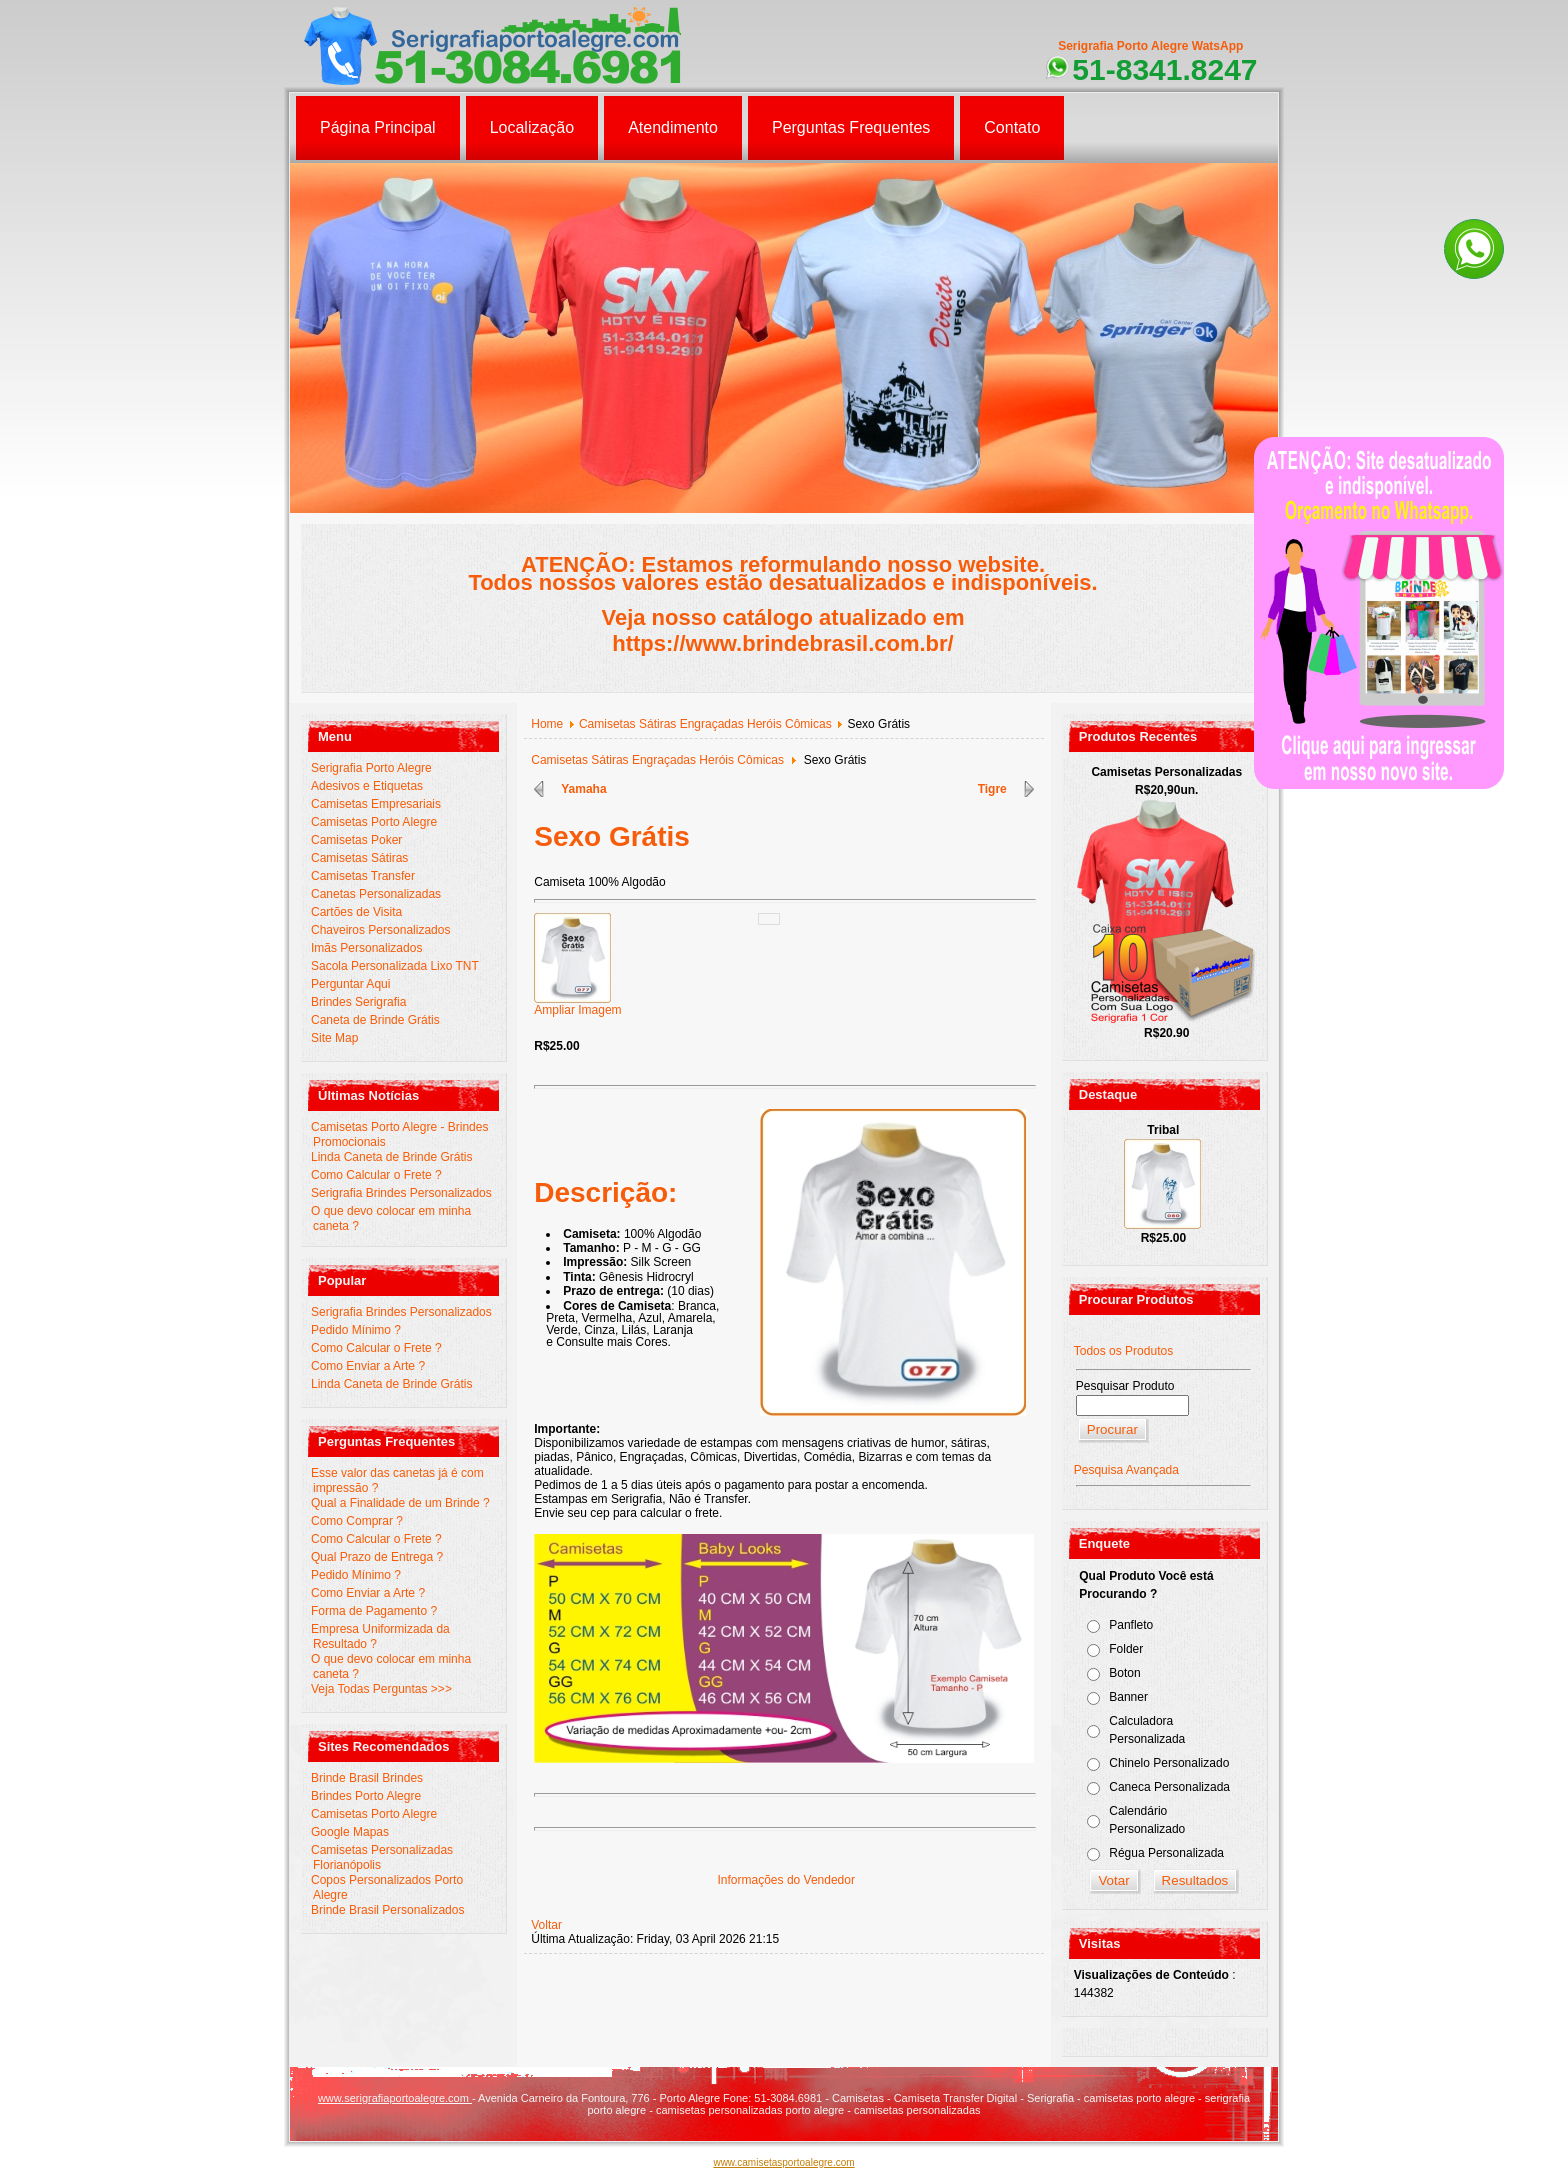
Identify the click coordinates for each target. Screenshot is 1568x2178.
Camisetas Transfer (363, 876)
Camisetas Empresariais (376, 804)
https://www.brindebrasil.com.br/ (782, 643)
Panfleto (1131, 1625)
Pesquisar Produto (1125, 1386)
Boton (1124, 1673)
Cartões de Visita (356, 912)
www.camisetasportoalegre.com (783, 2162)
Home (547, 724)
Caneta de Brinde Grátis (375, 1020)
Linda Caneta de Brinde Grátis (391, 1157)
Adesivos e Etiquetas (367, 786)
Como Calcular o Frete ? (376, 1175)
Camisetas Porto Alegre (374, 822)
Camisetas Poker (356, 840)
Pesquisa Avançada (1126, 1470)
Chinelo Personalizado (1169, 1763)
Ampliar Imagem (577, 1004)
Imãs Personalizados (366, 948)
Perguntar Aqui (350, 984)
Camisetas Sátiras (359, 858)
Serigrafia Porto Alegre (371, 768)
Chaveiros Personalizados (380, 930)
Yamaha (583, 789)
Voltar (546, 1925)
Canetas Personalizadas (376, 894)
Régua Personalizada (1166, 1853)
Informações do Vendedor (786, 1880)
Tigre (992, 789)
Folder (1126, 1649)
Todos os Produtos (1123, 1351)
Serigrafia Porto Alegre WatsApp (1150, 46)
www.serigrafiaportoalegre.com (395, 2098)
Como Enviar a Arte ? (368, 1366)
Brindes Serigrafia (358, 1002)
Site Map (334, 1038)
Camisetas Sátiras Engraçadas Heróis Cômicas (705, 724)
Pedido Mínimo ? (356, 1330)
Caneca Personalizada (1169, 1787)
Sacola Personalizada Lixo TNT (395, 966)
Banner (1128, 1697)
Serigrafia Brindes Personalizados (401, 1193)
